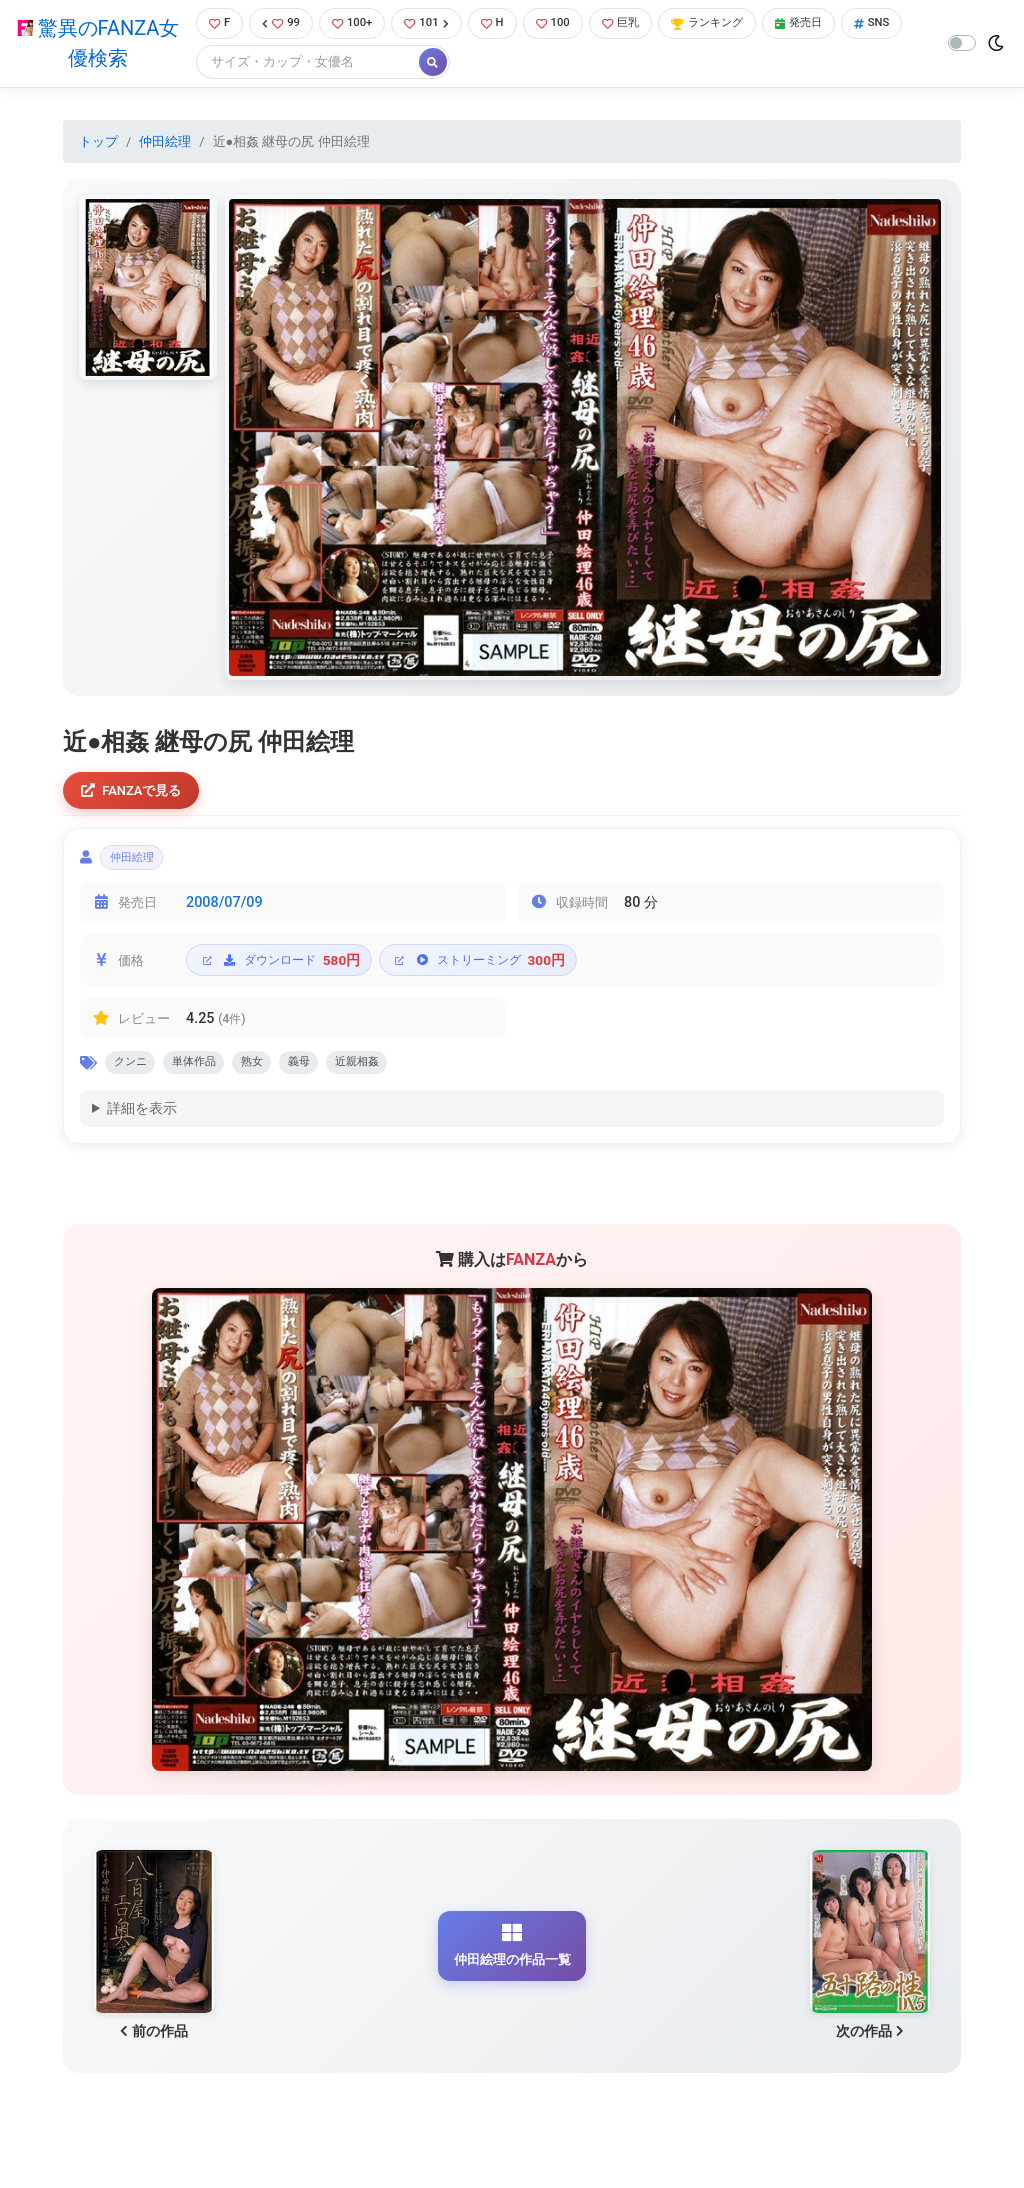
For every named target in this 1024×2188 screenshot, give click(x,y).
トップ (98, 143)
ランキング (735, 24)
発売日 (836, 24)
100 (567, 24)
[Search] (373, 64)
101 (433, 24)
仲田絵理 (165, 143)
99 (278, 24)
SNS (221, 64)
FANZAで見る (137, 794)
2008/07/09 (224, 914)
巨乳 (640, 24)
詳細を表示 (142, 1126)
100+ (354, 24)
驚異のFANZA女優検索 (94, 45)
